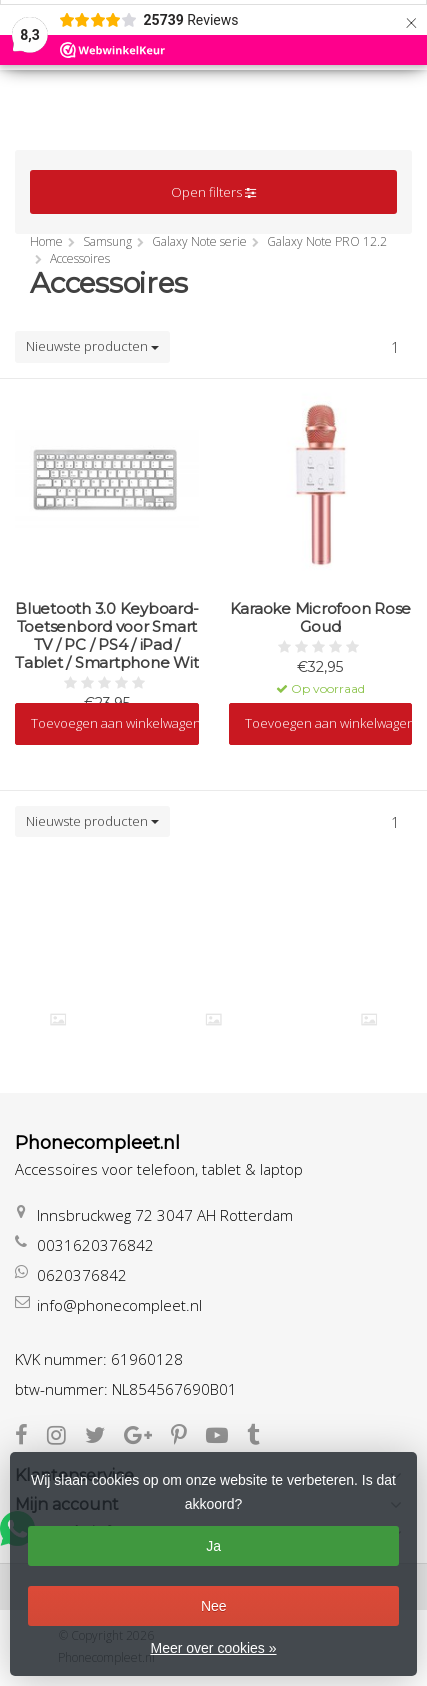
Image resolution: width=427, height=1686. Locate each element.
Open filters (213, 192)
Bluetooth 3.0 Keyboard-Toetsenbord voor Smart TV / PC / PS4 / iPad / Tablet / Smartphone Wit (106, 636)
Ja (213, 1546)
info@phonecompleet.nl (119, 1305)
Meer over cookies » (213, 1648)
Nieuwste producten (92, 346)
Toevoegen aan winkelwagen (115, 723)
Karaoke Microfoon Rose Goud (321, 618)
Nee (214, 1606)
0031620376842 (95, 1245)
